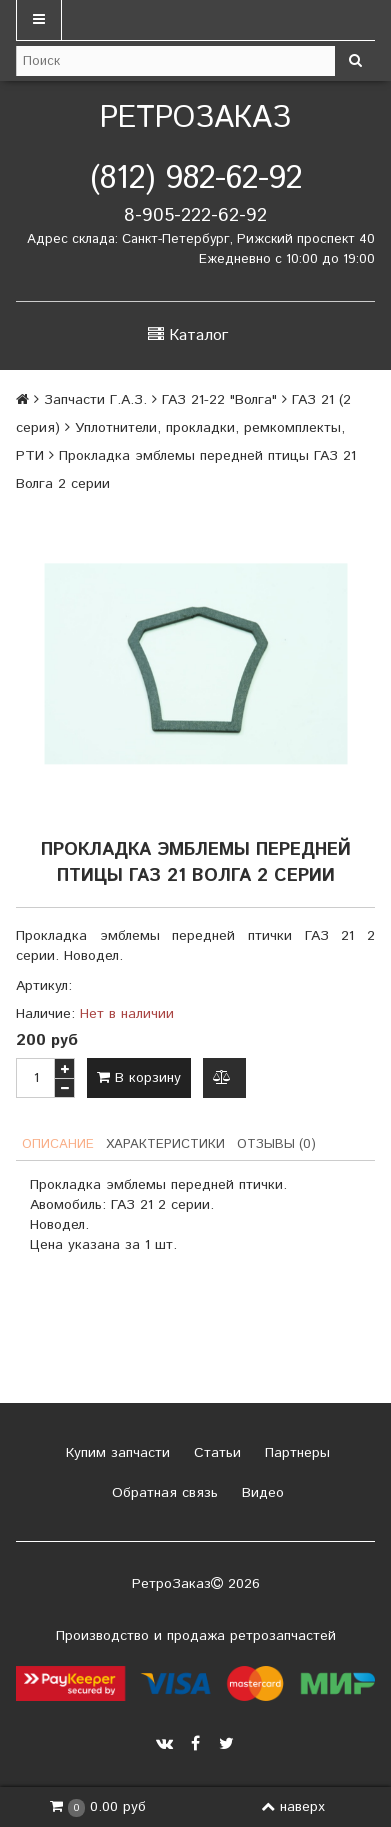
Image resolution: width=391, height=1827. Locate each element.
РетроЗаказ (195, 118)
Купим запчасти (115, 1453)
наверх (293, 1807)
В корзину (139, 1078)
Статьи (215, 1453)
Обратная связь (162, 1493)
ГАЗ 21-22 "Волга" (219, 400)
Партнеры (295, 1453)
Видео (260, 1493)
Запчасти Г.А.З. (95, 400)
